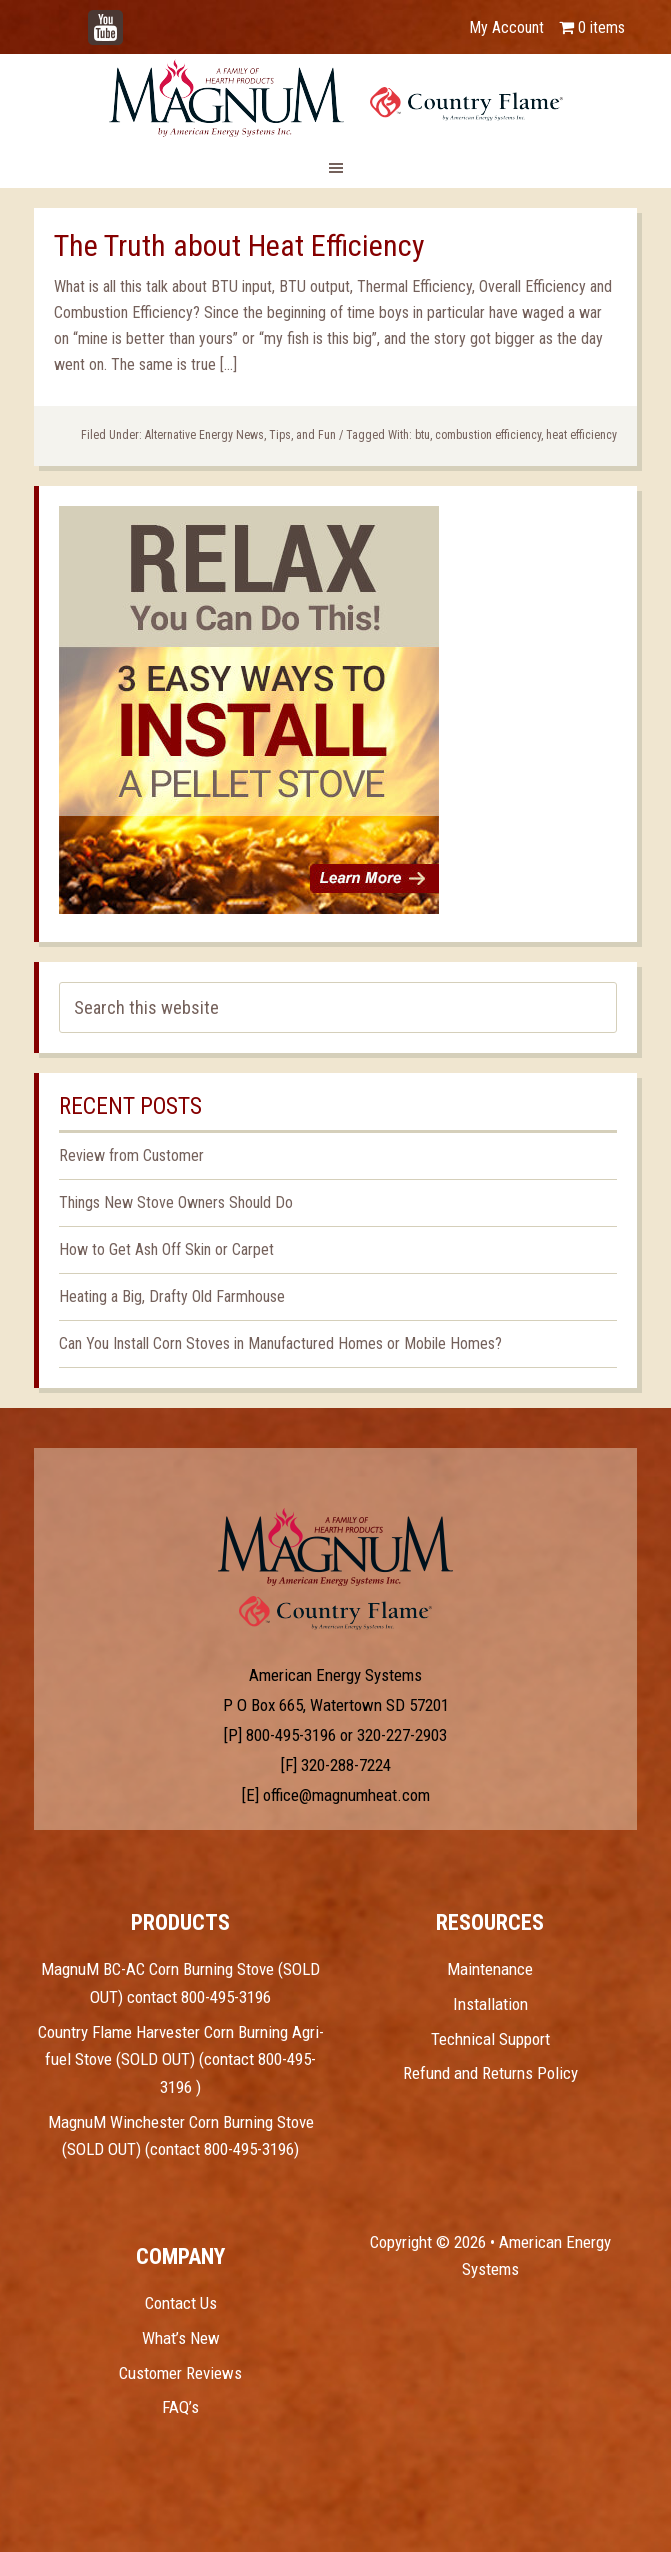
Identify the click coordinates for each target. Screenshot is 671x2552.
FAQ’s (180, 2407)
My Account (506, 27)
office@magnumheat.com (346, 1795)
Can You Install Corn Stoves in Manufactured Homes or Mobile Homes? (280, 1343)
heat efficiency (581, 435)
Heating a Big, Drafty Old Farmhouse (172, 1296)
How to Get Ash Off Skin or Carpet (166, 1249)
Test (335, 1547)
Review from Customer (131, 1155)
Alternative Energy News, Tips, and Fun (240, 435)
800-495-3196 (291, 1735)
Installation (490, 2004)
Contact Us (181, 2303)
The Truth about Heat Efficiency (239, 245)
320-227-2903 (402, 1735)
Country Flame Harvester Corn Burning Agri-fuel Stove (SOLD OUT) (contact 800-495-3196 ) (181, 2059)
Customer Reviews (180, 2373)
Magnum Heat (336, 98)
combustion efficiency (488, 435)
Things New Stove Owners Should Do (176, 1202)
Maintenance (490, 1969)
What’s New (181, 2338)
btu (422, 435)
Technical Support (490, 2039)
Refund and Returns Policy (490, 2073)
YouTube (136, 17)
